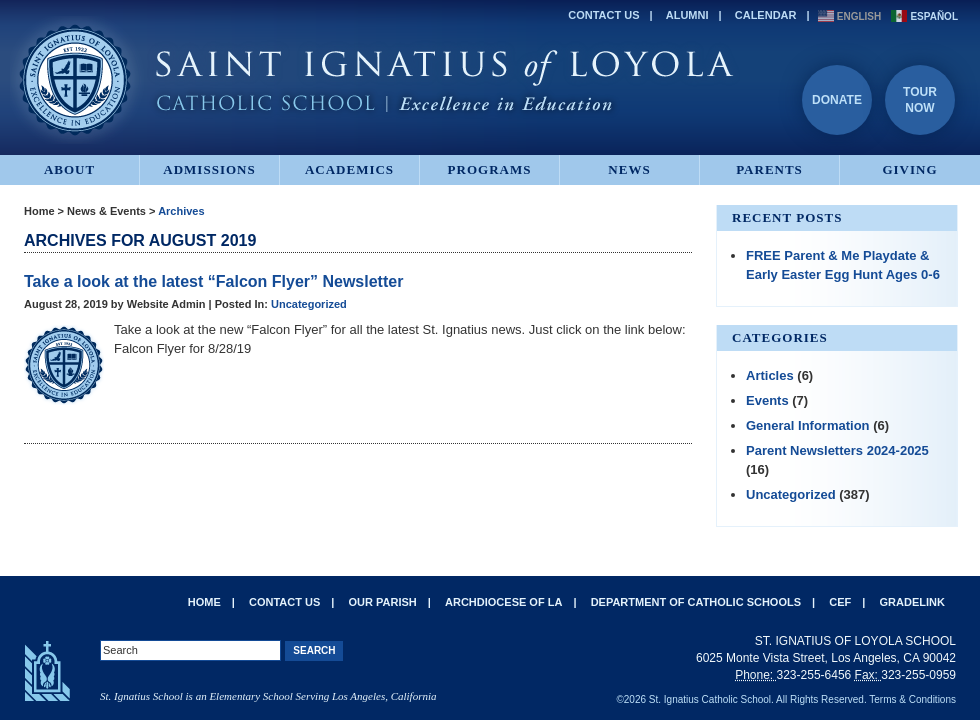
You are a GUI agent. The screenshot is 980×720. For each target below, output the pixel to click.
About (69, 169)
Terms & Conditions (912, 699)
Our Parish (383, 602)
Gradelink (912, 602)
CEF (840, 602)
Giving (909, 169)
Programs (490, 169)
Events (767, 400)
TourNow (920, 100)
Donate (837, 100)
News (629, 169)
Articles (770, 375)
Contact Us (603, 15)
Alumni (687, 15)
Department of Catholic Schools (696, 602)
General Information (808, 425)
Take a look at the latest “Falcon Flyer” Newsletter (213, 281)
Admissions (209, 169)
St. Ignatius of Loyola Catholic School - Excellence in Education (375, 80)
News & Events (106, 211)
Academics (349, 169)
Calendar (766, 15)
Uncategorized (309, 304)
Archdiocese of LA (503, 602)
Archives (181, 211)
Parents (769, 169)
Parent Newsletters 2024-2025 (837, 450)
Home (39, 211)
